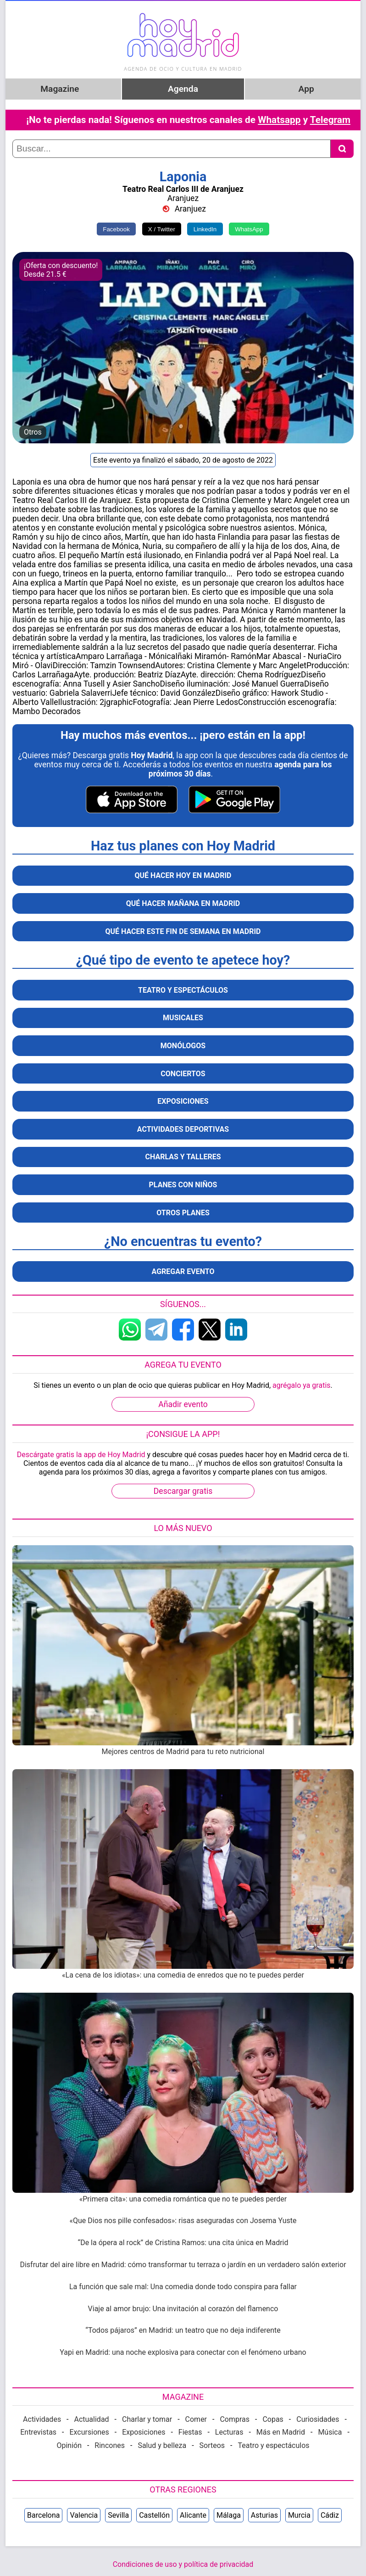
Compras (235, 2419)
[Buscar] (342, 149)
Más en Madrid (280, 2432)
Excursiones (89, 2432)
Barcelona (43, 2515)
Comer (196, 2419)
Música (330, 2432)
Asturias (264, 2515)
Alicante (193, 2515)
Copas (272, 2419)
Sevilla (118, 2515)
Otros (33, 432)
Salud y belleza (162, 2445)
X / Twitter (161, 229)
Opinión (69, 2445)
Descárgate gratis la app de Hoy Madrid (81, 1454)
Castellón (154, 2515)
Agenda (183, 89)
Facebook (116, 229)
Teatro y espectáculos (273, 2445)
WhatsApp (249, 229)
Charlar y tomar (147, 2419)
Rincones (109, 2445)
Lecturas (229, 2432)
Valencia (84, 2515)
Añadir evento (183, 1404)
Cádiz (330, 2515)
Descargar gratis (183, 1491)
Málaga (228, 2515)
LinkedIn (205, 229)
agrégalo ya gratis (301, 1385)
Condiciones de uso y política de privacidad (183, 2564)
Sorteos (212, 2445)
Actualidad (91, 2419)
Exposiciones (143, 2432)
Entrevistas (38, 2432)
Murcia (299, 2515)
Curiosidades (317, 2419)
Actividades (42, 2419)
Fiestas (190, 2432)
